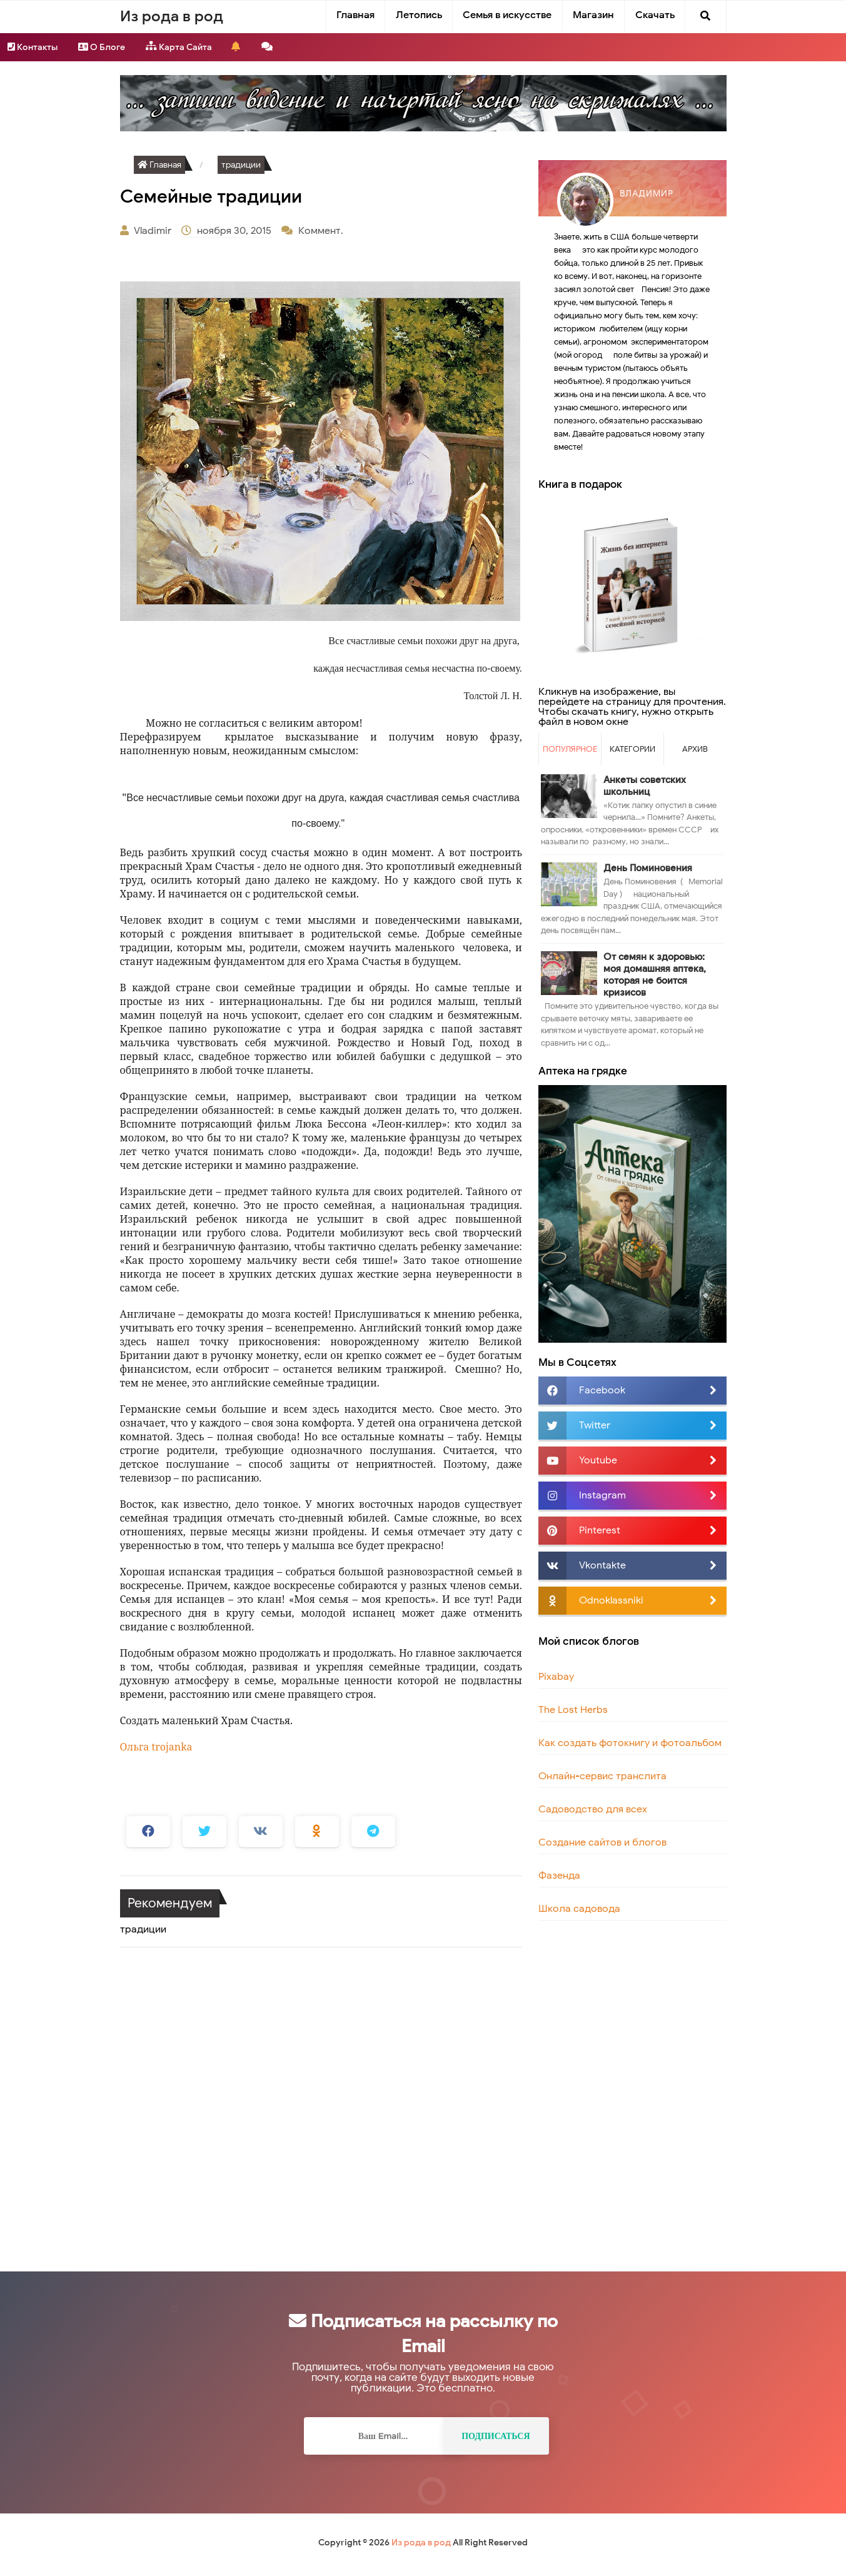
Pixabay (556, 1676)
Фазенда (559, 1875)
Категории (632, 749)
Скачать (655, 15)
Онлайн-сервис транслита (602, 1776)
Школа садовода (579, 1908)
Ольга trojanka (156, 1747)
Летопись (419, 15)
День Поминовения (647, 868)
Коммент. (322, 231)
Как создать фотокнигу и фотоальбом (630, 1743)
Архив (695, 749)
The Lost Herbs (573, 1710)
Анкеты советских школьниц (644, 785)
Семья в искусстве (507, 15)
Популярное (570, 749)
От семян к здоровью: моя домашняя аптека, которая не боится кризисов (654, 975)
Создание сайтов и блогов (602, 1842)
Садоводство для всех (592, 1809)
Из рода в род (421, 2542)
